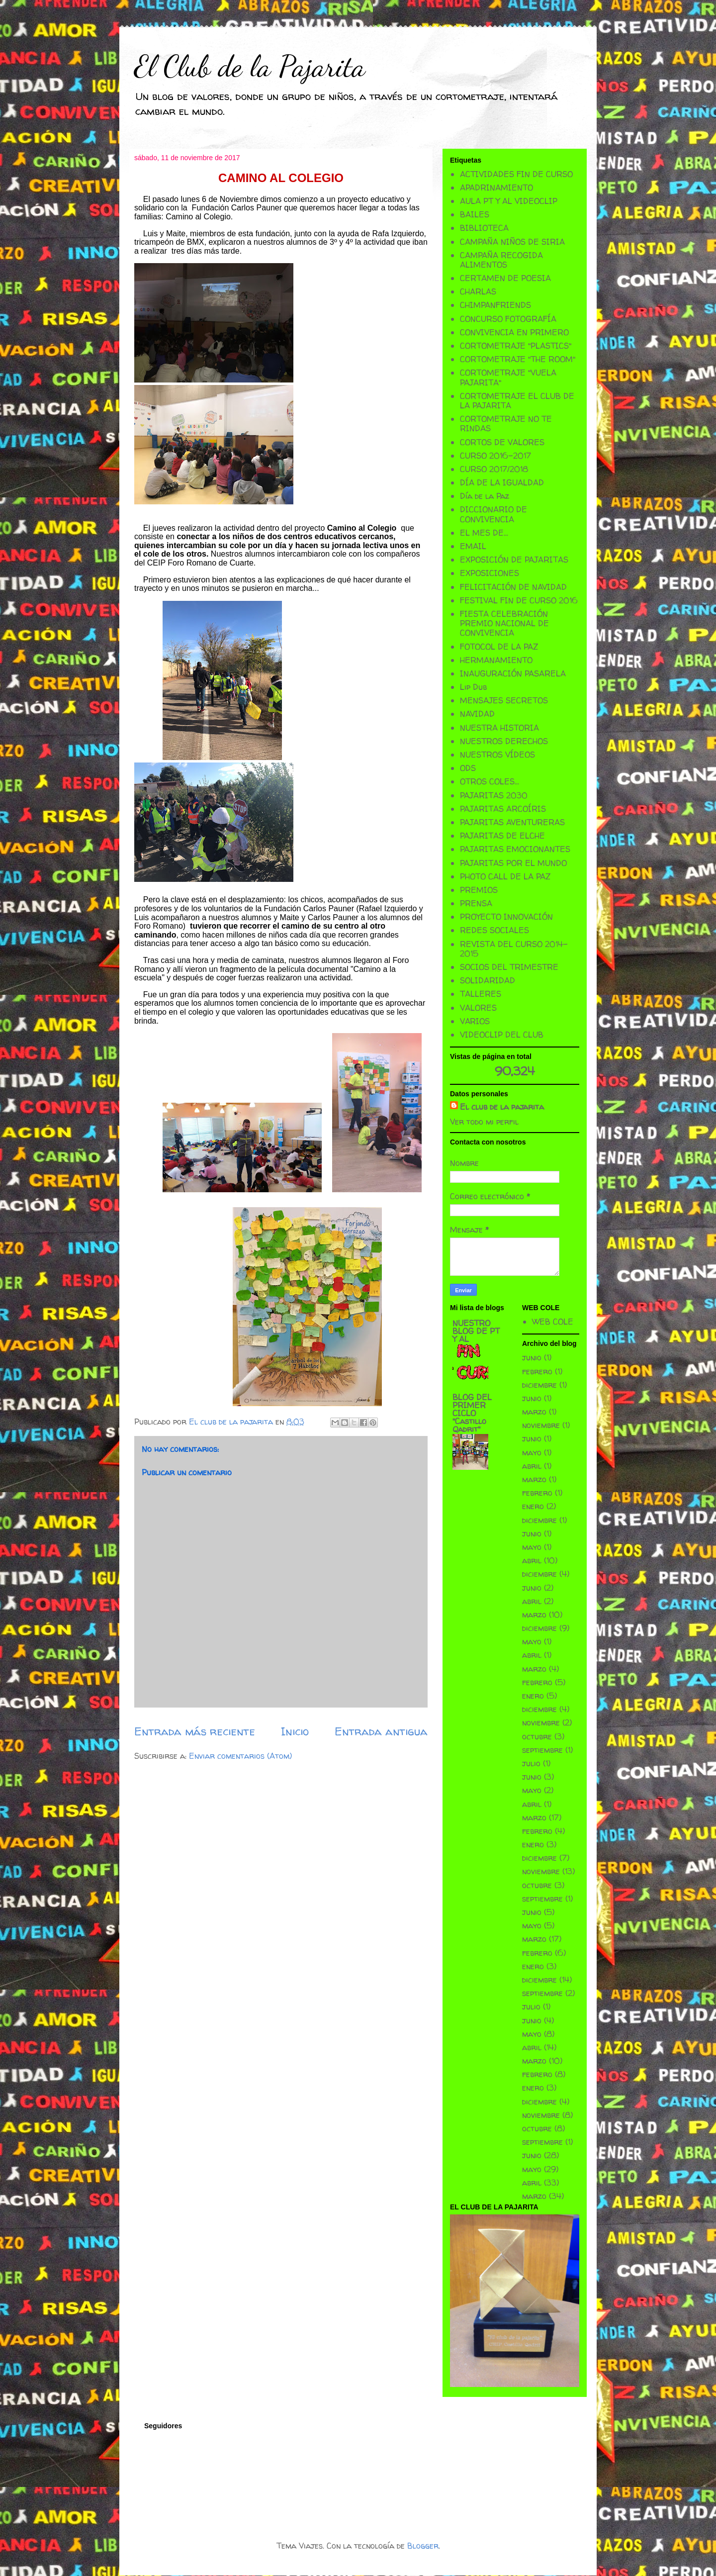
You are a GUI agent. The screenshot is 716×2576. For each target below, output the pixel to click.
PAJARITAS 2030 (494, 795)
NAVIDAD (477, 713)
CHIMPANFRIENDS (495, 304)
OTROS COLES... (489, 781)
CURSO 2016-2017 (495, 455)
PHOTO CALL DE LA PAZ (505, 876)
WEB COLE (552, 1321)
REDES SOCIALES (494, 930)
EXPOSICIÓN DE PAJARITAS (514, 559)
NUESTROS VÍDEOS (497, 754)
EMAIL (473, 546)
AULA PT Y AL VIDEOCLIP (508, 200)
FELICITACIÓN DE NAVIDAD (513, 586)
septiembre (542, 1749)
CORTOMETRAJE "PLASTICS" (515, 345)
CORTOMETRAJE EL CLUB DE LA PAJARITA (517, 400)
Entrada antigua (381, 1731)
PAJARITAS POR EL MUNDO (513, 863)
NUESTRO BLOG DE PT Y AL (476, 1331)
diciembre (539, 1384)
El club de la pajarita (502, 1106)
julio (531, 1763)
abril (531, 1465)
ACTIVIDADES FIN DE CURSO (516, 174)
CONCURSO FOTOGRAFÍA (508, 318)
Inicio (295, 1731)
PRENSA (476, 903)
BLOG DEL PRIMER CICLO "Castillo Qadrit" (472, 1413)
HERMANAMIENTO (496, 660)
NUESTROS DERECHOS (504, 741)
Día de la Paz (484, 495)
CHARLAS (478, 291)
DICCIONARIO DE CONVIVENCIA (493, 514)
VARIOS (475, 1021)
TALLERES (480, 993)
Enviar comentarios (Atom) (240, 1755)
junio (531, 1357)
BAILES (474, 214)
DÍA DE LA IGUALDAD (502, 482)
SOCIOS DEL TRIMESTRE (509, 966)
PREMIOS (479, 889)
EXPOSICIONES (489, 573)
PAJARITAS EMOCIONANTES (515, 849)
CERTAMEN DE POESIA (505, 278)
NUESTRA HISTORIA (499, 727)
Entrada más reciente (194, 1731)
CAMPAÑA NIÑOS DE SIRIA (512, 241)
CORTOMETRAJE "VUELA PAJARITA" (508, 377)
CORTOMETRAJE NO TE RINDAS (506, 423)
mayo (531, 1452)
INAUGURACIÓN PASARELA (513, 673)
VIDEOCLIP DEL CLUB (501, 1034)
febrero (537, 1371)
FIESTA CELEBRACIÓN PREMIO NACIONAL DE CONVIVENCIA (504, 623)
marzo (534, 1411)
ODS (468, 768)
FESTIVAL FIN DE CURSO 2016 (519, 600)
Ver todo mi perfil (484, 1121)
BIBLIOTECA (484, 227)
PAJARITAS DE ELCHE (502, 835)
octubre (537, 1736)
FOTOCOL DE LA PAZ (499, 646)
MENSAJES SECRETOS (504, 700)
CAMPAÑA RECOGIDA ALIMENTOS (501, 260)
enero (533, 1506)
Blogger (423, 2545)
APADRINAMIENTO (496, 187)
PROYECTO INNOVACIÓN (506, 916)
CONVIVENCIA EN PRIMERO (514, 332)
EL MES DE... (484, 532)
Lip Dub (473, 686)
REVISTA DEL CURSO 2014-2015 (514, 949)
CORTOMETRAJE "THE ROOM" (517, 359)
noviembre (541, 1425)
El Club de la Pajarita (249, 66)
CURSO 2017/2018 (494, 469)
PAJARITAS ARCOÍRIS (503, 808)
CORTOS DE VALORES (502, 442)
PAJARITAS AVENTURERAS (512, 822)
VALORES (478, 1007)
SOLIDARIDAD (487, 980)
